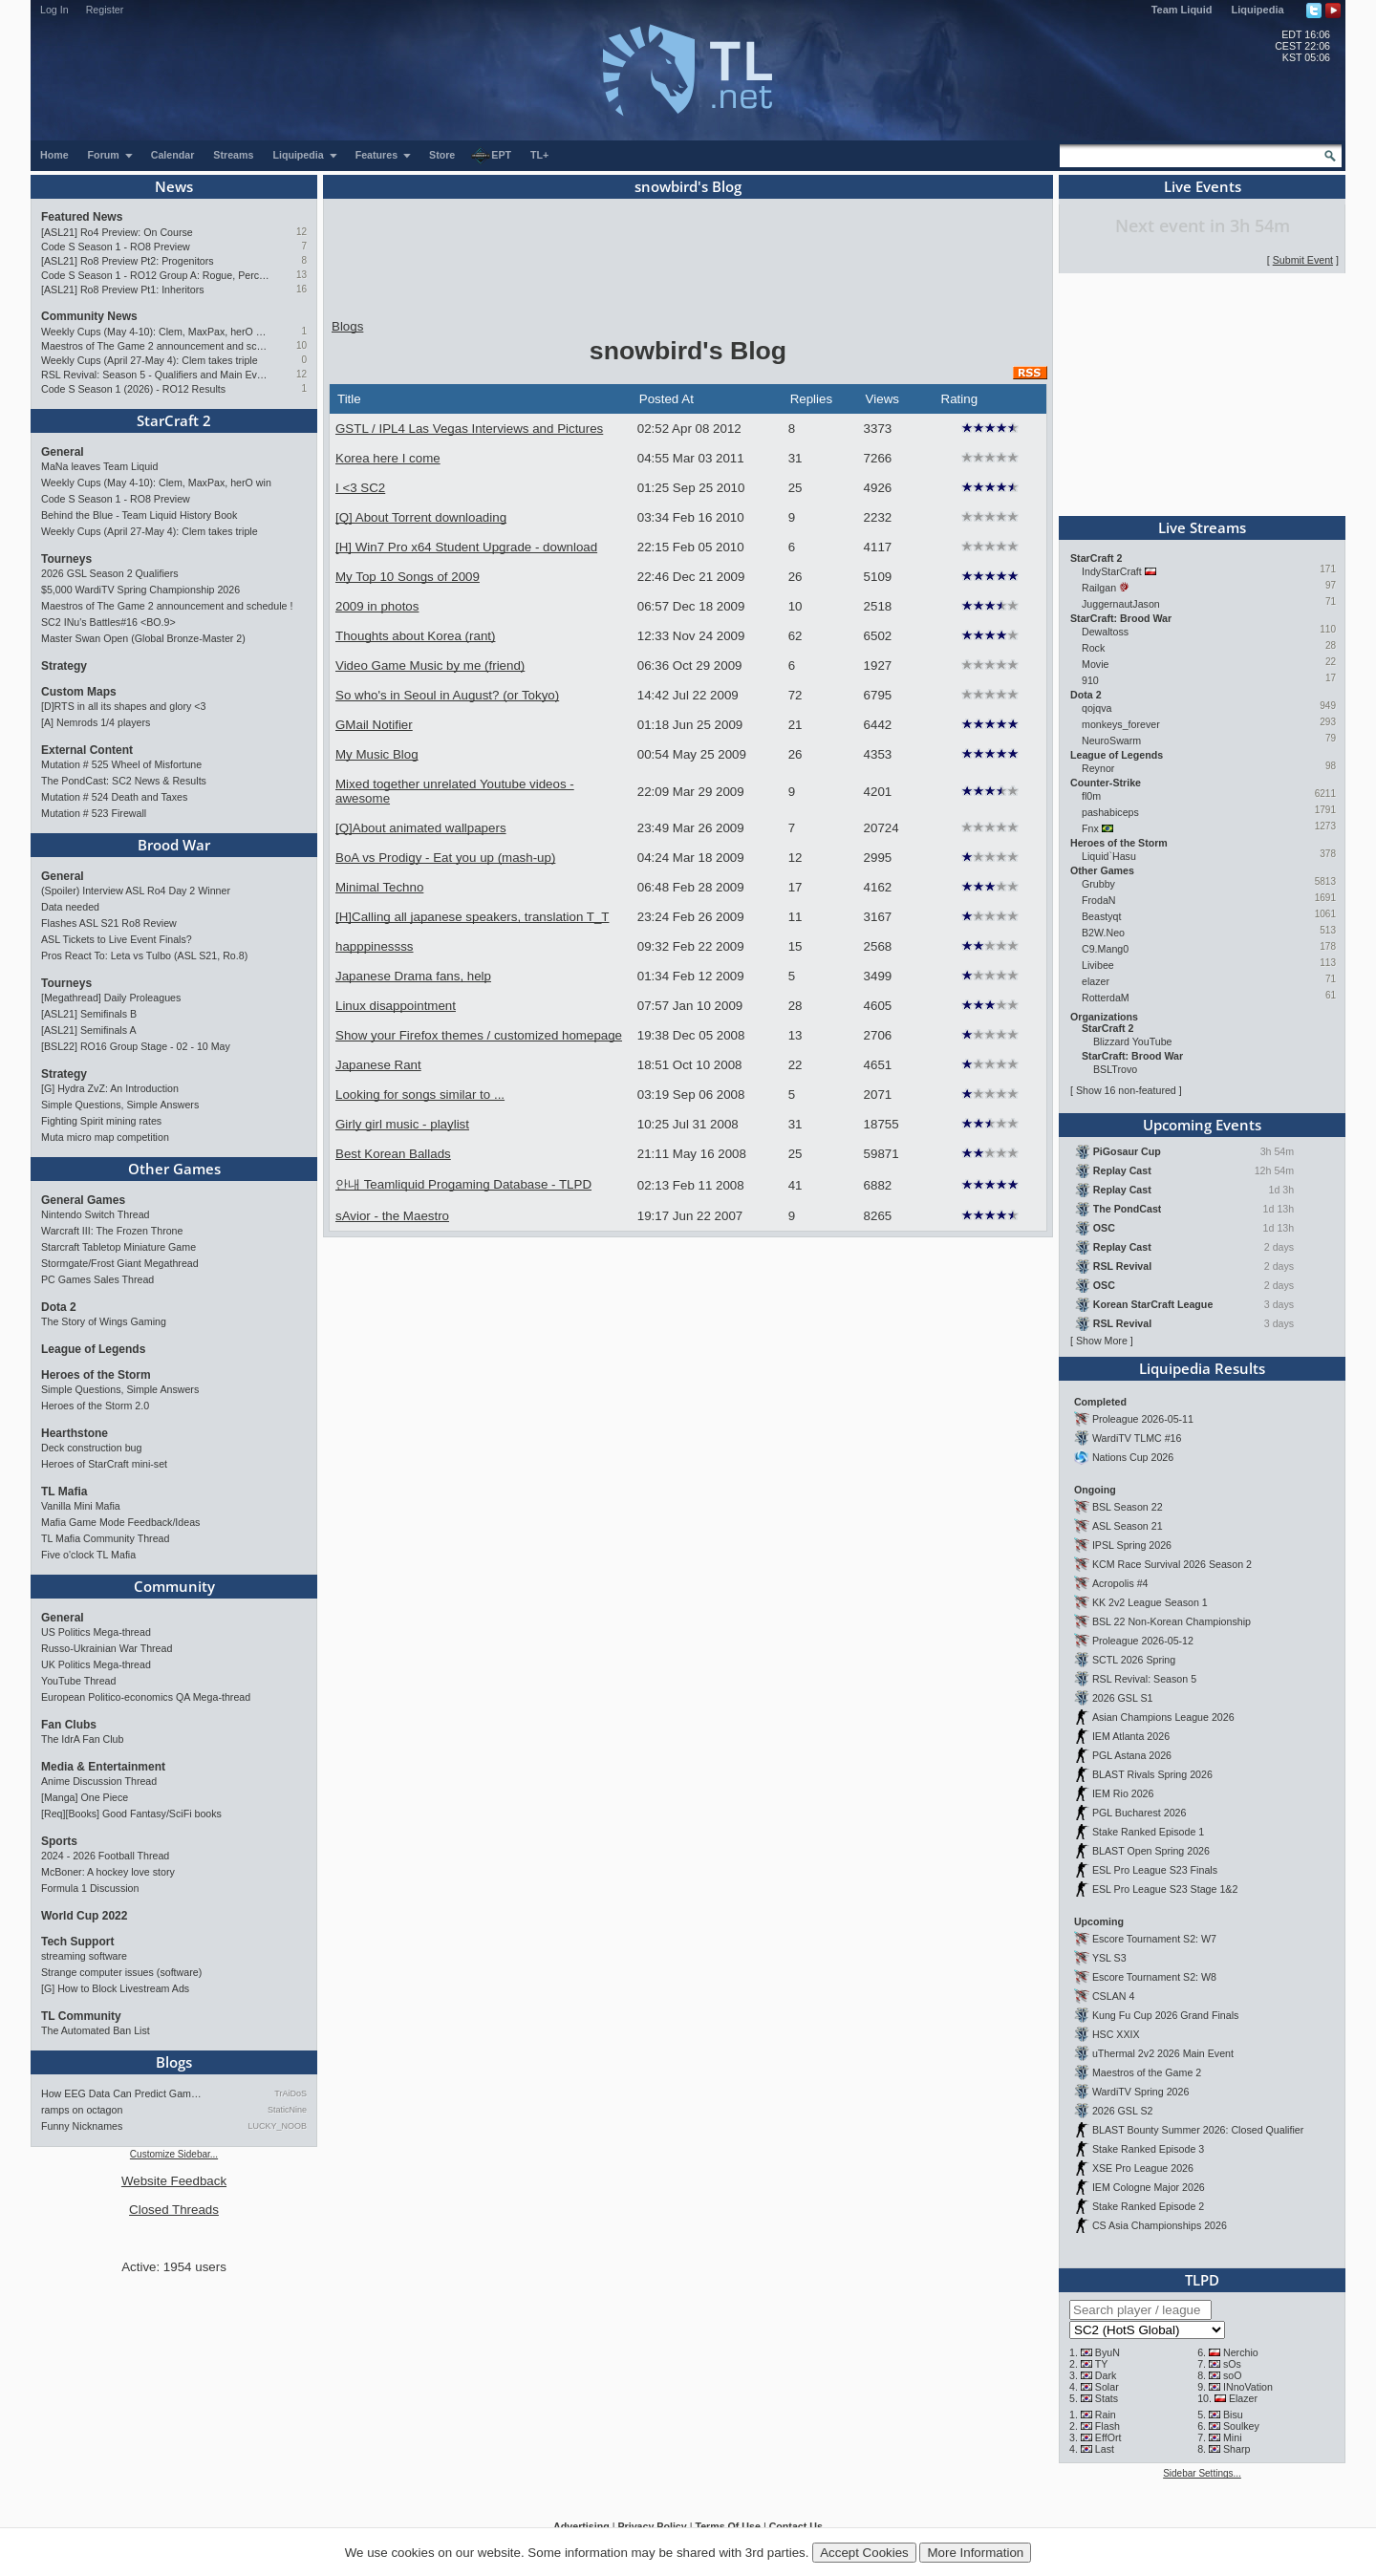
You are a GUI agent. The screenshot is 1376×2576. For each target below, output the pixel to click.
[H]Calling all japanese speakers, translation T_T (472, 917)
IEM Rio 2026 (1123, 1793)
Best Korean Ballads (393, 1154)
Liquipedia (1258, 9)
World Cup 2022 (84, 1915)
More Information (975, 2552)
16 (301, 289)
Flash (1107, 2426)
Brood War (174, 844)
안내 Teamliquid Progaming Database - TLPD (463, 1184)
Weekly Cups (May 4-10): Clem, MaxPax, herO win (155, 331)
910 (1090, 680)
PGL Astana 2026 (1132, 1755)
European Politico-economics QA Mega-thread (145, 1697)
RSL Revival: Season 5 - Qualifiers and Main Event (155, 374)
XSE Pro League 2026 (1142, 2168)
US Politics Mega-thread (96, 1632)
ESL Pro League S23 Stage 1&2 (1164, 1889)
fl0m (1091, 796)
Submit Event (1303, 260)
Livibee (1098, 965)
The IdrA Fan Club (82, 1739)
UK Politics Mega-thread (96, 1664)
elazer (1095, 981)
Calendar (173, 155)
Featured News (81, 217)
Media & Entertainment (103, 1766)
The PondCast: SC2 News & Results (123, 780)
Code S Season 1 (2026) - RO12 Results (133, 389)
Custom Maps (79, 691)
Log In (54, 9)
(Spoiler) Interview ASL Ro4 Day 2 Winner (135, 890)
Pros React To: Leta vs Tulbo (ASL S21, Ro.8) (144, 955)
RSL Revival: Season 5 (1144, 1679)
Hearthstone (74, 1433)
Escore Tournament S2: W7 (1154, 1938)
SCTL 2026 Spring (1133, 1659)
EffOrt (1108, 2437)
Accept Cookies (864, 2552)
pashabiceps (1110, 812)
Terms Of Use (728, 2526)
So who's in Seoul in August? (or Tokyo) (447, 695)
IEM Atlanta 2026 (1131, 1736)
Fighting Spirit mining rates (101, 1121)
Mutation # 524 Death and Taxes (114, 797)
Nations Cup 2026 (1132, 1457)
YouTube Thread (78, 1680)
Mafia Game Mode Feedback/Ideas (120, 1522)
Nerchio (1240, 2352)
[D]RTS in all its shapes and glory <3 (123, 706)
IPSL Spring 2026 (1132, 1545)
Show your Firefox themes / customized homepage (478, 1035)
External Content (87, 750)
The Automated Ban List (95, 2030)
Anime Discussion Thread (99, 1781)
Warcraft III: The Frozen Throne (112, 1230)
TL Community (81, 2016)
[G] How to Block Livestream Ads (115, 1988)
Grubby (1098, 884)
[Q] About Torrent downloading (420, 517)
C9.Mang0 (1105, 949)
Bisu (1233, 2414)
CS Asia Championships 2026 (1159, 2225)
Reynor (1098, 768)
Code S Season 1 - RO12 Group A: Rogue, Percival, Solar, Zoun (155, 275)
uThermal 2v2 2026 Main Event (1163, 2053)
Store (442, 155)
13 (301, 274)
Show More (1102, 1340)
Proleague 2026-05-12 (1142, 1640)
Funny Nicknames (81, 2126)
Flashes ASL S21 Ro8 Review (109, 923)
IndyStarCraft (1112, 571)
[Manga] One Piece (84, 1797)
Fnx (1090, 828)
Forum (111, 155)
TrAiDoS (290, 2093)
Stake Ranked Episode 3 (1148, 2149)
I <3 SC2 (360, 488)
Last (1104, 2449)
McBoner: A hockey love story (108, 1872)
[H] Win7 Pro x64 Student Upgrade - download (466, 547)
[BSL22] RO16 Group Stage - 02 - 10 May (135, 1046)
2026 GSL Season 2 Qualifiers (110, 573)
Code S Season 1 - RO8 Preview (115, 246)
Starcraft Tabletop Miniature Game (118, 1247)
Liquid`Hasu (1109, 856)
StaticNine (287, 2109)
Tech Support (77, 1941)
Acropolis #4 (1120, 1583)
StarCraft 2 (174, 420)
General (62, 452)
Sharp (1236, 2449)
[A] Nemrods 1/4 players (95, 722)
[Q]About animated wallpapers (420, 828)
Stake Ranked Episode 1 (1148, 1831)
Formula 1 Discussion (90, 1888)
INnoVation (1248, 2387)
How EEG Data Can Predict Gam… (121, 2093)
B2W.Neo (1103, 932)
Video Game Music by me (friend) (430, 665)
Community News (89, 316)
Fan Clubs (69, 1724)
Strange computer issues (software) (121, 1972)
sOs (1232, 2364)
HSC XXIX (1116, 2034)
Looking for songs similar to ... (420, 1094)
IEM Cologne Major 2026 (1148, 2187)
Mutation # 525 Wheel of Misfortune (121, 764)
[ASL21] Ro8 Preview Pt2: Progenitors (127, 261)
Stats (1106, 2398)
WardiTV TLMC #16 (1137, 1438)
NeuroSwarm (1111, 740)
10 (301, 345)
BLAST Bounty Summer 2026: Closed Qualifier (1197, 2130)
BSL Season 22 (1127, 1507)
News (174, 186)
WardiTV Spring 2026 (1140, 2091)
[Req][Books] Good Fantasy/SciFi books (131, 1813)
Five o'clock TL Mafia (88, 1554)
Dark (1106, 2375)
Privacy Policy (651, 2526)
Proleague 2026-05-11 (1142, 1419)
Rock (1093, 648)
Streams (233, 155)
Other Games (174, 1168)
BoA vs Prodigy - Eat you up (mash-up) (445, 857)
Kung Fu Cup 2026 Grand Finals (1165, 2015)
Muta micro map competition (105, 1137)
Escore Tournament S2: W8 (1154, 1977)
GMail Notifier (374, 725)
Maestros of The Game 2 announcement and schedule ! (155, 346)
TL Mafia (64, 1491)
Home (54, 155)
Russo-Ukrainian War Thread (106, 1648)
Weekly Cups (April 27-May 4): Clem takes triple (149, 360)
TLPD (1202, 2279)
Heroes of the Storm (96, 1375)
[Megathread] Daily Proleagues (111, 997)
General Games (83, 1200)
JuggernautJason (1121, 604)
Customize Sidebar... (174, 2154)
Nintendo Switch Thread (95, 1214)
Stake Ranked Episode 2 (1148, 2206)
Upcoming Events (1202, 1124)
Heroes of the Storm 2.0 (95, 1405)
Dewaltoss (1105, 631)
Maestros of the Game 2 (1146, 2072)
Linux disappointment (395, 1005)
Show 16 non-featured (1126, 1090)
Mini (1232, 2437)
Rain (1105, 2414)
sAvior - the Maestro (392, 1216)
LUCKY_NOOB (277, 2126)
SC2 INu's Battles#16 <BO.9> (108, 622)
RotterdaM (1105, 997)
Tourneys (66, 559)
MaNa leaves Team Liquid (99, 466)
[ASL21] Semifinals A (89, 1030)
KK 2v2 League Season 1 (1150, 1602)
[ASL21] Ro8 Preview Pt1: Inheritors (122, 289)
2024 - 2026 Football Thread (105, 1855)
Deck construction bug (91, 1447)
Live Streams (1202, 527)
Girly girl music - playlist (402, 1124)
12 (301, 231)
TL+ (539, 155)
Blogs (174, 2062)
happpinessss (374, 946)
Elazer (1243, 2398)
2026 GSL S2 (1122, 2110)
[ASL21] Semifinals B (89, 1014)
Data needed (70, 906)
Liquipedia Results (1202, 1368)
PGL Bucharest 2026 (1139, 1812)
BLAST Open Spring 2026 (1151, 1851)
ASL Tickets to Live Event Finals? (116, 939)
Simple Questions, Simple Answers (120, 1104)
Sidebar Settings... (1202, 2473)
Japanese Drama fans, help (413, 976)
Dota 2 (58, 1307)
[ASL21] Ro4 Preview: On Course (117, 232)
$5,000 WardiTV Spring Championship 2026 (140, 589)
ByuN (1107, 2352)
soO (1232, 2375)
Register (105, 9)
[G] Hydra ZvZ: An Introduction (110, 1088)
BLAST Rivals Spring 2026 (1152, 1774)
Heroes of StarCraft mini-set (104, 1464)
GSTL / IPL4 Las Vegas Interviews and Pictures (469, 428)
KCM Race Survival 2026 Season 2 (1172, 1564)
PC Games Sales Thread (97, 1279)
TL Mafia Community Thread (105, 1538)
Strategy (64, 666)
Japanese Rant (378, 1065)
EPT (491, 155)
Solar (1107, 2387)
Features (383, 155)
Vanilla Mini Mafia (80, 1506)
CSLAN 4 (1113, 1996)
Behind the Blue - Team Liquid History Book (139, 515)
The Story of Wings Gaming (103, 1321)
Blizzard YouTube (1132, 1041)
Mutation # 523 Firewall (93, 813)
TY (1101, 2364)
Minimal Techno (379, 887)
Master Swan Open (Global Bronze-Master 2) (143, 638)
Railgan (1099, 587)
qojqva (1096, 708)
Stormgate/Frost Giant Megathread (120, 1263)
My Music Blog (377, 754)
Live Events (1202, 186)
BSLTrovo (1115, 1069)
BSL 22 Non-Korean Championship (1171, 1621)
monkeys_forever (1121, 724)
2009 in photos (377, 606)
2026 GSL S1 (1122, 1698)
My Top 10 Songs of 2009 (407, 576)
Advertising (581, 2526)
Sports (59, 1841)
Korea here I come (388, 458)
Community (174, 1586)
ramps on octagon (81, 2109)
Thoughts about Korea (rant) (415, 636)
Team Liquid (1182, 9)
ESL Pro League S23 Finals (1154, 1870)
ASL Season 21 (1127, 1526)
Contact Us (796, 2526)
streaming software (84, 1956)
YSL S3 (1109, 1958)
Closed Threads (174, 2209)
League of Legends (93, 1349)
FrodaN (1099, 900)
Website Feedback (173, 2181)
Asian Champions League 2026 (1163, 1717)
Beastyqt (1101, 916)
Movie (1095, 664)
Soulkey (1241, 2426)
